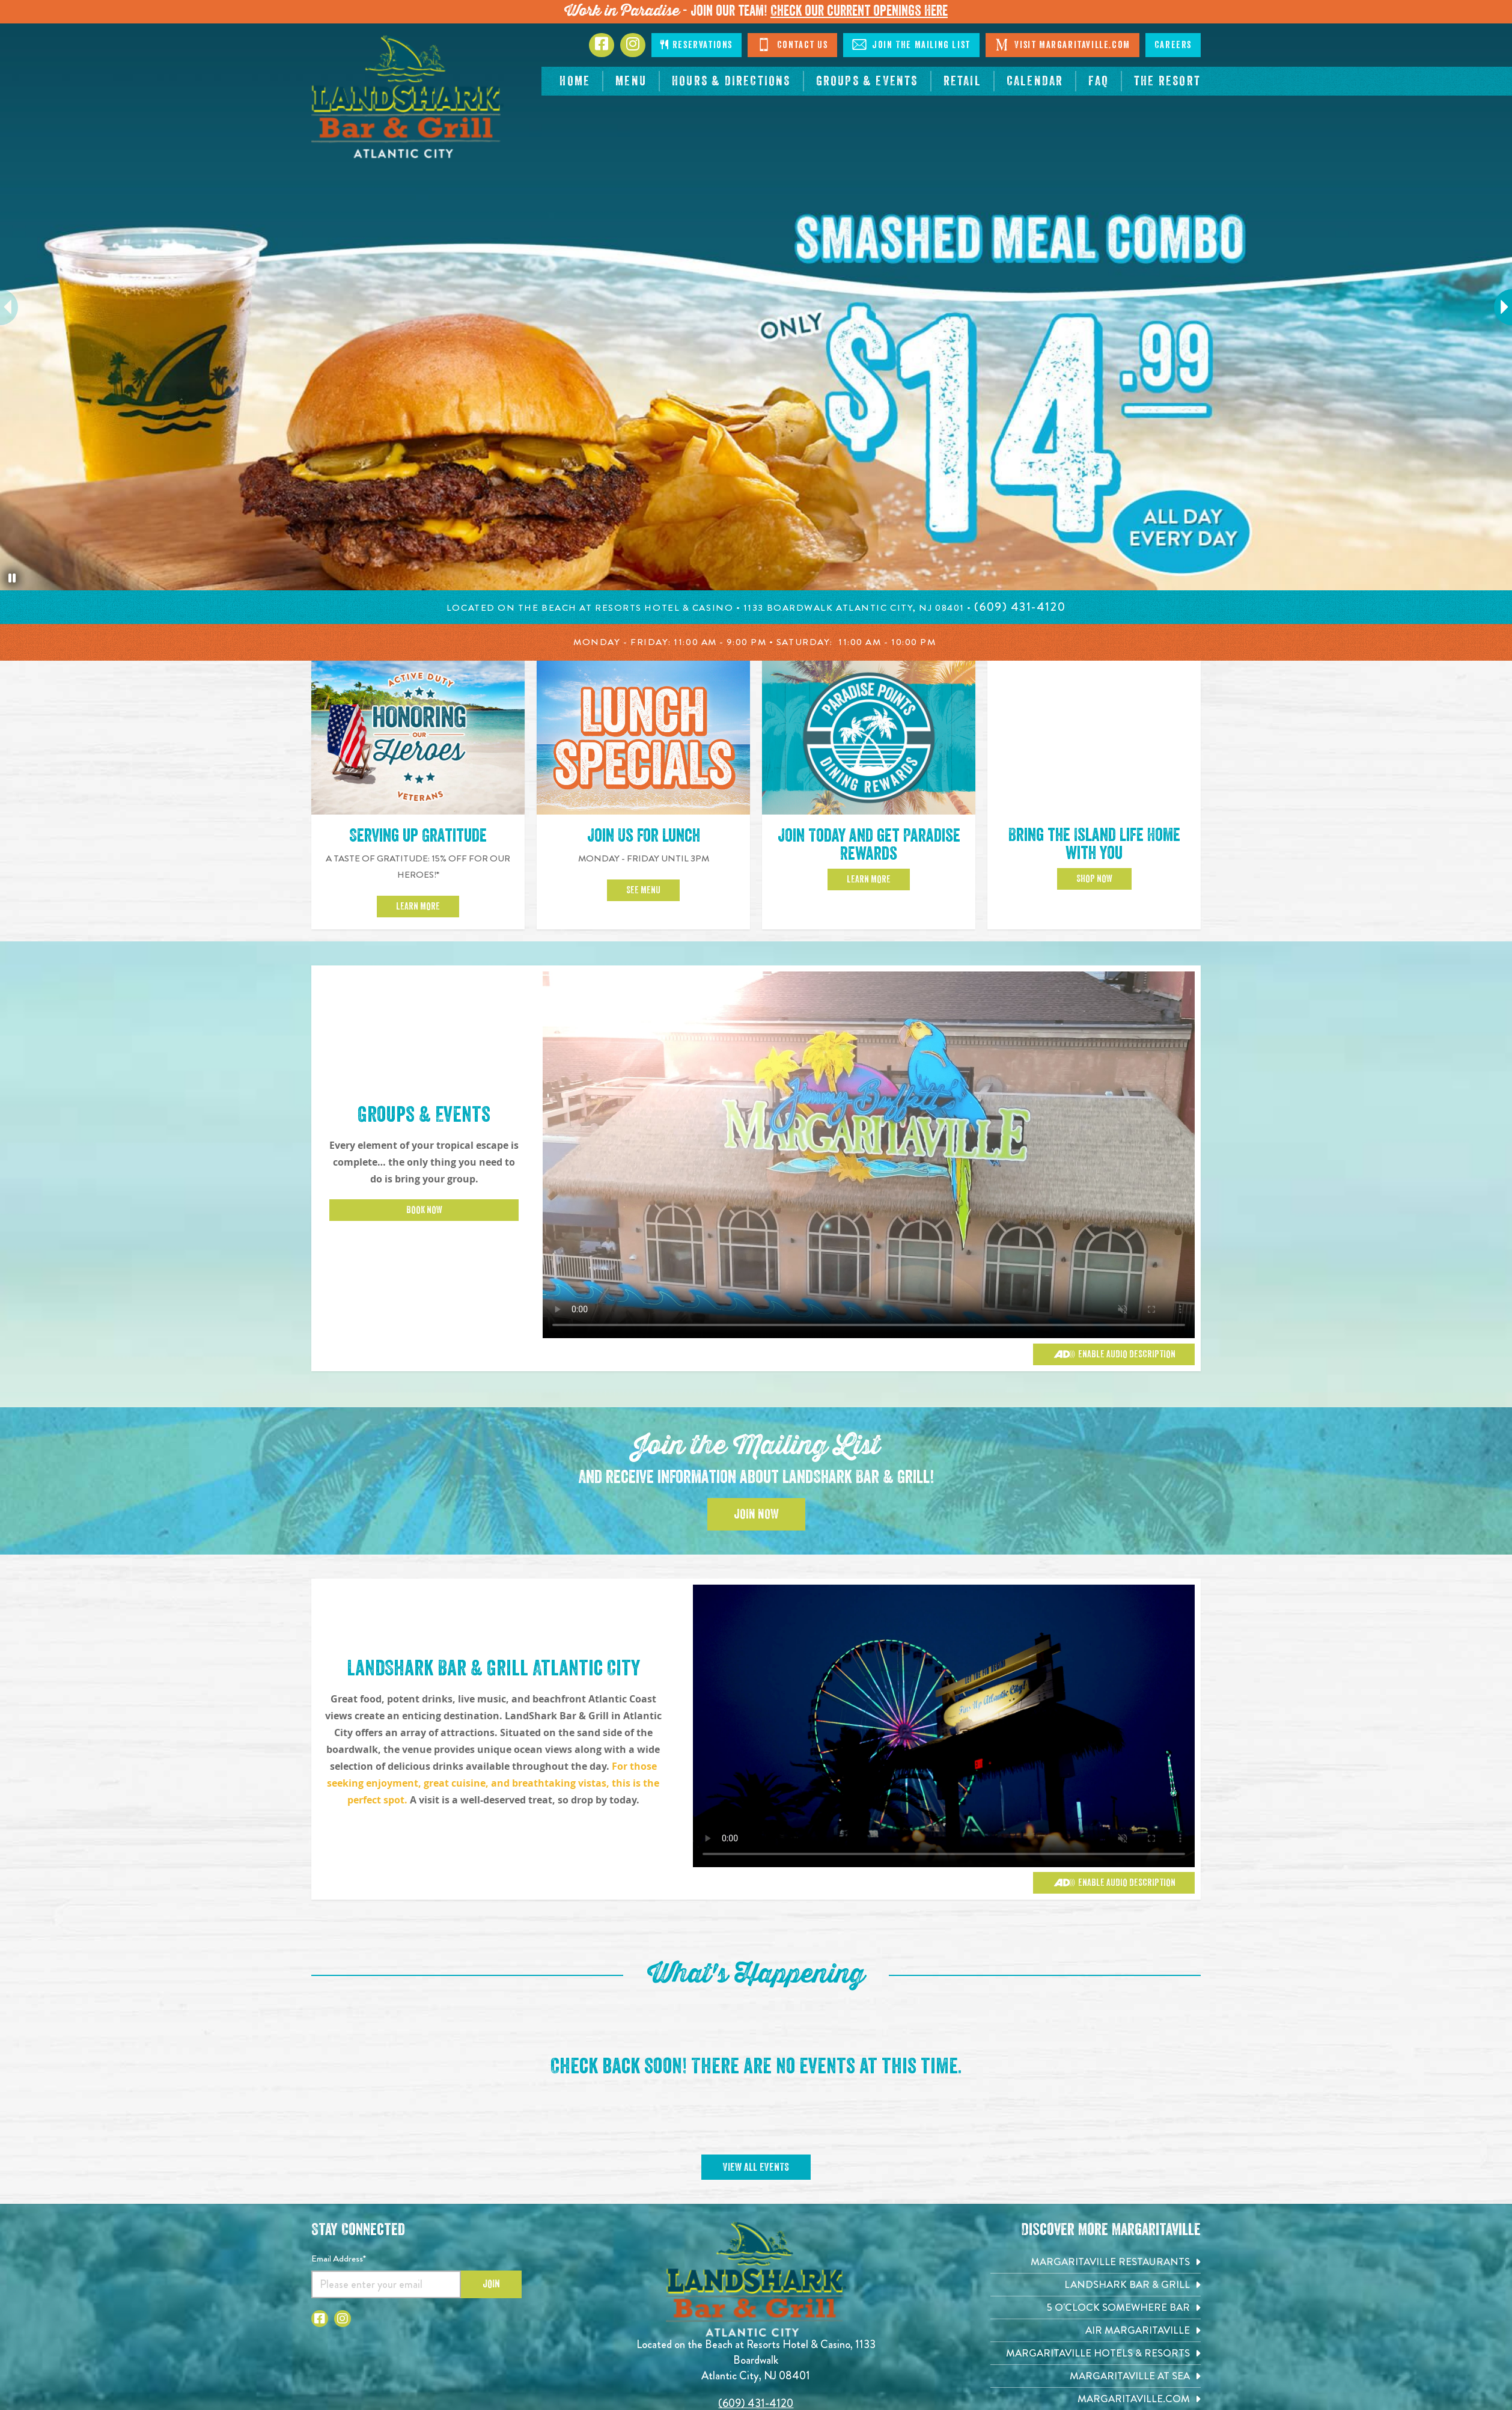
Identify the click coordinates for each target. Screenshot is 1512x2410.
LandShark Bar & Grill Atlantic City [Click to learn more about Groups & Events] (493, 1668)
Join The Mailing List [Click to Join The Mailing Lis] (911, 44)
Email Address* (338, 2258)
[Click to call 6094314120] (1019, 607)
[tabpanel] (756, 307)
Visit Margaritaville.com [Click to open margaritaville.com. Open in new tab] (1062, 44)
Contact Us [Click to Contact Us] (792, 44)
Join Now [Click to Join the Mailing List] (756, 1514)
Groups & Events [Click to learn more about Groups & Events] (424, 1114)
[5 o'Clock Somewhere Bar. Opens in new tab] (1095, 2307)
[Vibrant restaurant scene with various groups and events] (944, 1726)
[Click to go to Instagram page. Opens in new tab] (632, 45)
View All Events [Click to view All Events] (756, 2167)
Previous (15, 307)
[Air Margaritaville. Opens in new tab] (1095, 2330)
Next (1497, 307)
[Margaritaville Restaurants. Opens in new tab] (1095, 2262)
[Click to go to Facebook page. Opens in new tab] (601, 45)
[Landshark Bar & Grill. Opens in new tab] (1095, 2285)
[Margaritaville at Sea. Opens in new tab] (1095, 2376)
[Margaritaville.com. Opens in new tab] (1095, 2399)
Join (491, 2283)
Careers (1173, 45)
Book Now (424, 1210)
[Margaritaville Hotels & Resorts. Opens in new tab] (1095, 2353)
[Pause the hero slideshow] (12, 578)
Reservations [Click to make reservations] (696, 45)
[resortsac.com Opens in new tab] (1167, 81)
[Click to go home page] (407, 96)
